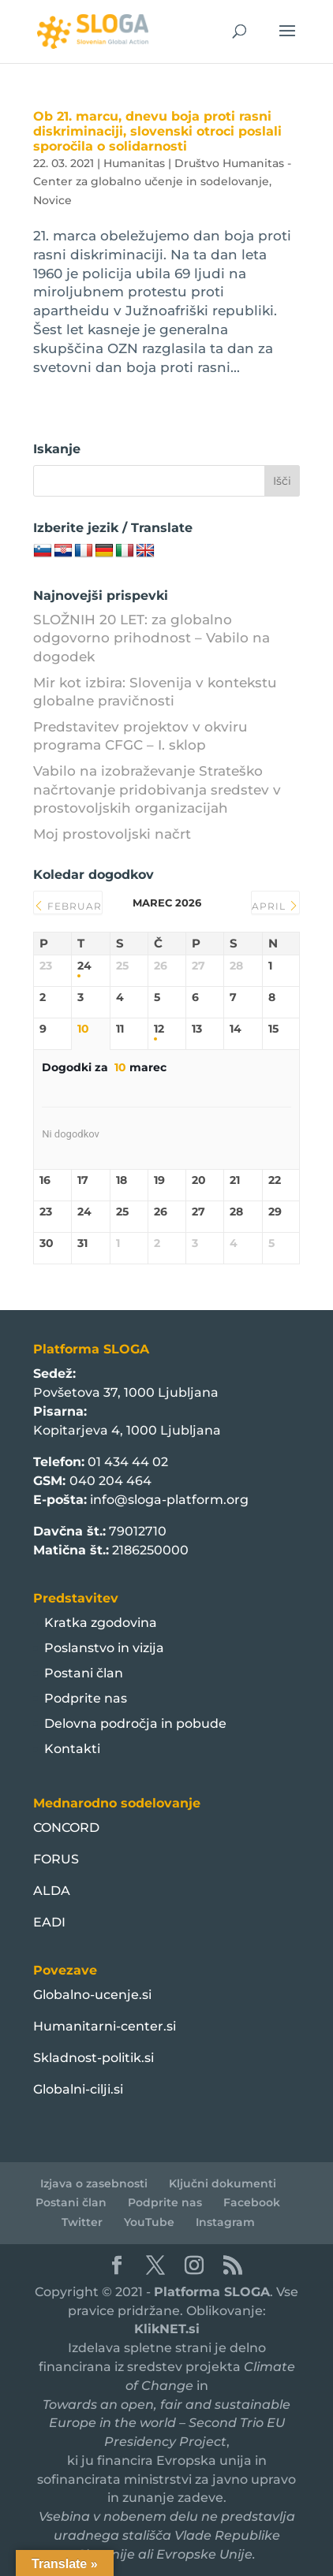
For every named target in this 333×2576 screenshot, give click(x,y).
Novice (52, 200)
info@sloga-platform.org (169, 1499)
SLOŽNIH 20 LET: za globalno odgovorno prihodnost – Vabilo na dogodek (151, 638)
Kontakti (72, 1748)
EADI (49, 1922)
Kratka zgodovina (100, 1622)
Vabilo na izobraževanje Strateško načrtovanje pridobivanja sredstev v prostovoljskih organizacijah (157, 790)
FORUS (56, 1859)
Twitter (82, 2222)
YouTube (149, 2222)
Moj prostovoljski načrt (112, 834)
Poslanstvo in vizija (104, 1647)
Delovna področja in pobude (135, 1723)
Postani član (83, 1673)
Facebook (251, 2202)
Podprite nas (85, 1698)
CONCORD (66, 1827)
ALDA (51, 1890)
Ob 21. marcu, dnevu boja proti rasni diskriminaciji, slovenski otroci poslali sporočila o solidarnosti (157, 131)
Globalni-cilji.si (78, 2089)
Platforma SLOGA (212, 2291)
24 (84, 966)
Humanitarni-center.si (104, 2026)
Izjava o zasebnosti (94, 2183)
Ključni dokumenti (222, 2183)
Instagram (225, 2222)
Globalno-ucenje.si (92, 1994)
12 (159, 1029)
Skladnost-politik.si (93, 2057)
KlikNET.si (167, 2328)
